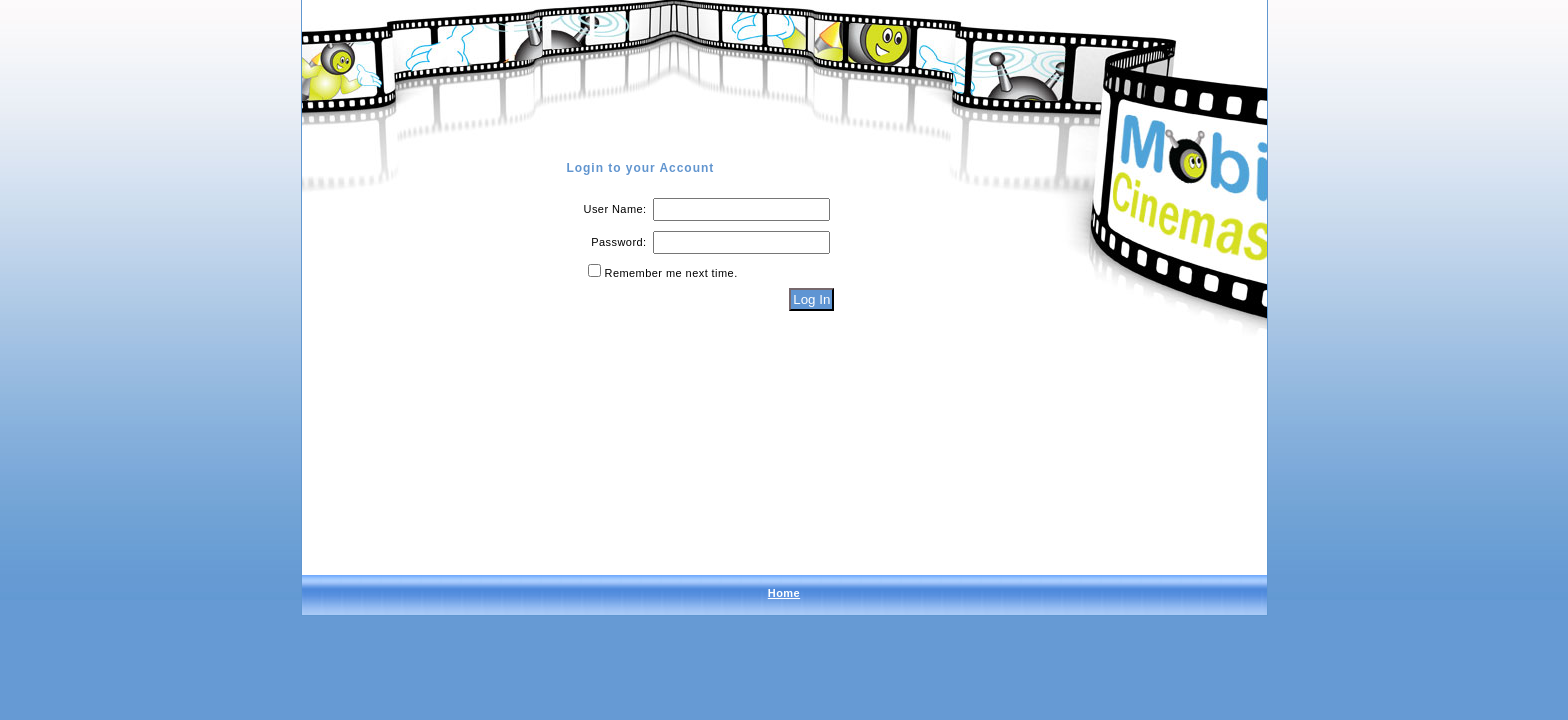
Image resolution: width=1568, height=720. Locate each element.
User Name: (615, 209)
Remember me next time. (671, 273)
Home (784, 593)
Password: (618, 242)
